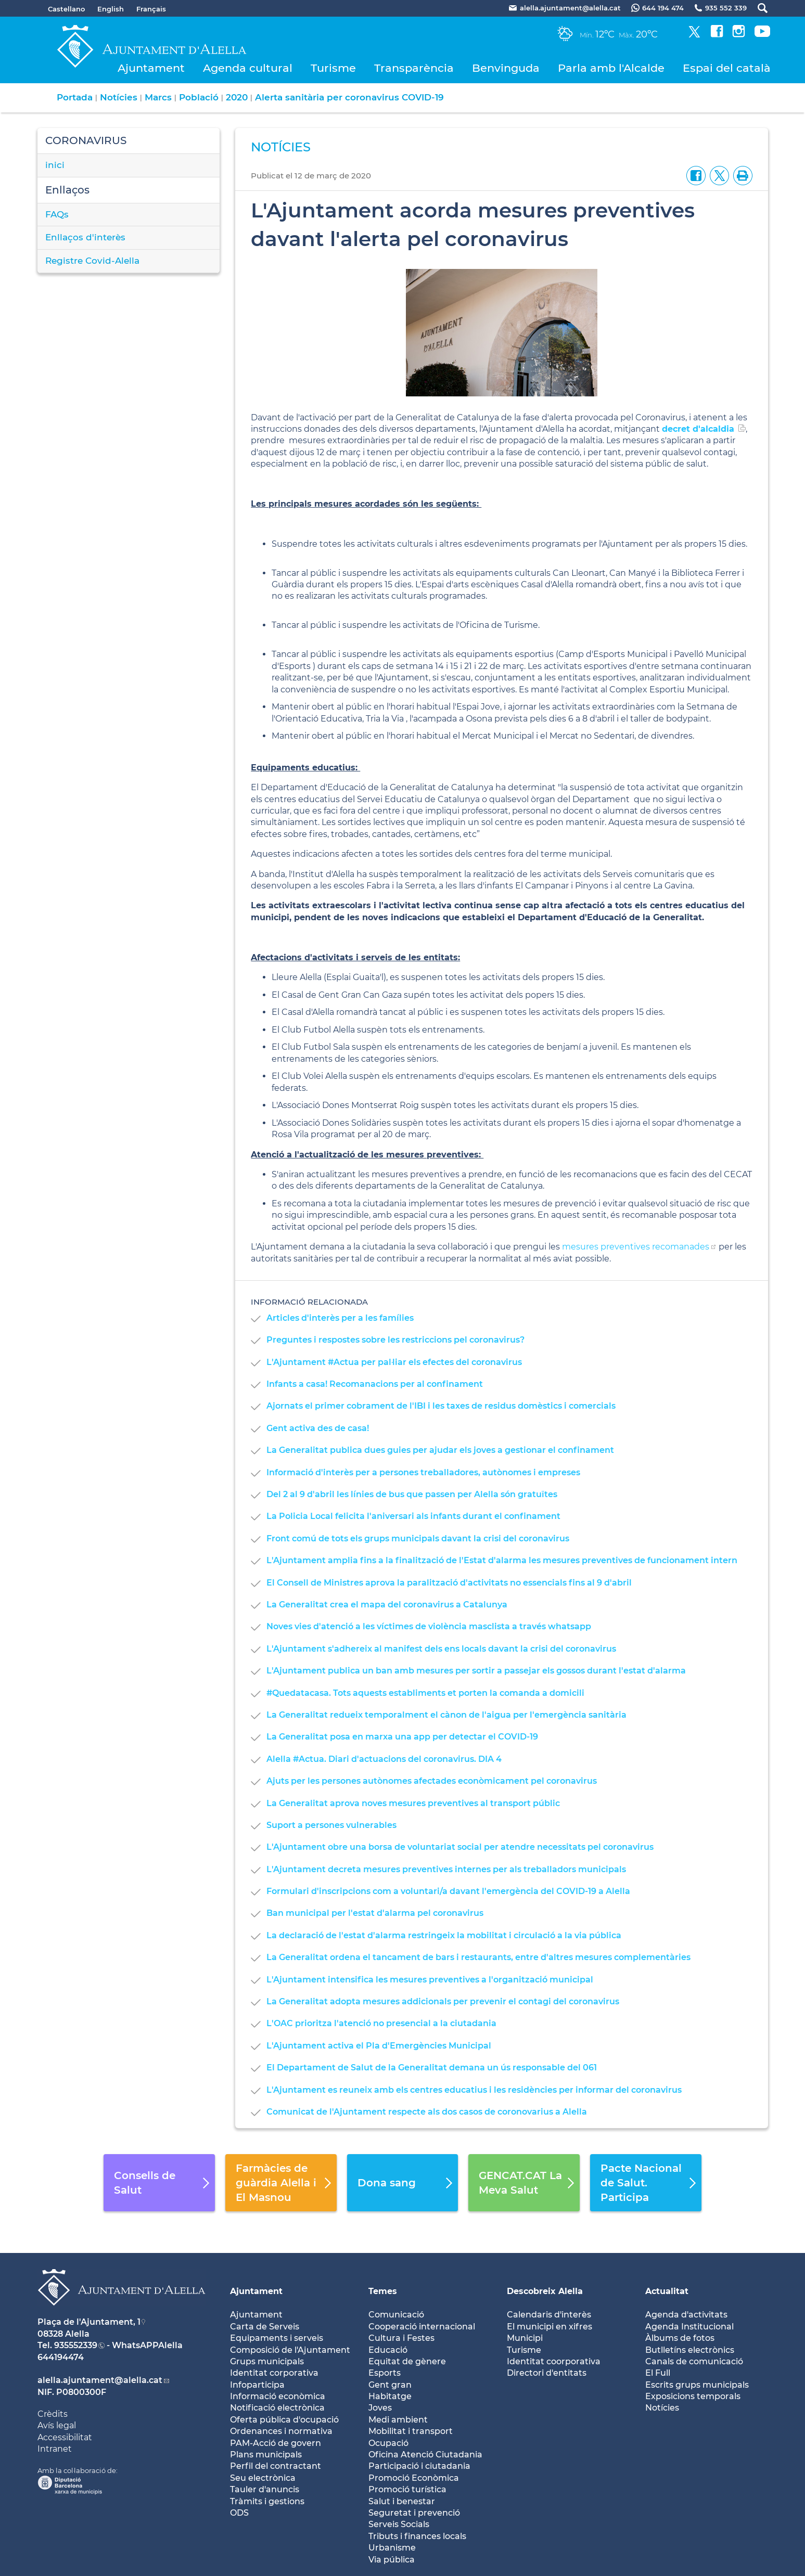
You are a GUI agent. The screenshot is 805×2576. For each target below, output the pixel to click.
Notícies (118, 97)
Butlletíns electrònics (689, 2350)
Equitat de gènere (407, 2361)
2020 (237, 97)
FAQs (57, 214)
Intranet (54, 2449)
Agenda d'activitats (686, 2315)
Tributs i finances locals (417, 2536)
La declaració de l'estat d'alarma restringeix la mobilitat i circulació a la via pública (443, 1935)
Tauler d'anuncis (264, 2489)
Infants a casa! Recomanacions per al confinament (374, 1384)
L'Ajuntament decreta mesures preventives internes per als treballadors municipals (446, 1869)
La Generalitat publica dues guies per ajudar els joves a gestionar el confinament (440, 1450)
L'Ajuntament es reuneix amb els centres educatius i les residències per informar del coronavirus (474, 2090)
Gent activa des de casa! (317, 1428)
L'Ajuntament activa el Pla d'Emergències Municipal (378, 2046)
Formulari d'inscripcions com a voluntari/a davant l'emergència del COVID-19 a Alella (448, 1891)
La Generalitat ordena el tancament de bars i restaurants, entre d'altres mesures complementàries (478, 1957)
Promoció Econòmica (413, 2478)
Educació (387, 2350)
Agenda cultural (247, 67)
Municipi (525, 2338)
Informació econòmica (277, 2396)
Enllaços (67, 190)
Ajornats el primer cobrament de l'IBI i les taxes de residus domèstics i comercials (441, 1406)
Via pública (391, 2560)
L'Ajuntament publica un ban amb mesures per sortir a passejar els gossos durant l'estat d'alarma (476, 1671)
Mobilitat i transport (410, 2431)
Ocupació (388, 2443)
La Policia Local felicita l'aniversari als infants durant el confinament (413, 1516)
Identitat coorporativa (553, 2361)
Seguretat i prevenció (414, 2513)
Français (151, 9)
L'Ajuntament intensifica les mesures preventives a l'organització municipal (429, 1980)
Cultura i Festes (401, 2338)
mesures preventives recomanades (635, 1247)
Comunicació (396, 2315)
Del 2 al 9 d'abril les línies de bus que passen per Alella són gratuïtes (411, 1494)
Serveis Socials (398, 2524)
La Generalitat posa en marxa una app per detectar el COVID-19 (402, 1737)
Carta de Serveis (264, 2327)
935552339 (75, 2345)
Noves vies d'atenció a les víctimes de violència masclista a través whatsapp (428, 1626)
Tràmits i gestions (267, 2501)
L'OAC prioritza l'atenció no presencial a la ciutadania (381, 2023)
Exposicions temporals (692, 2396)
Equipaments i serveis (276, 2338)
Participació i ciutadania (419, 2466)
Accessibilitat (64, 2437)
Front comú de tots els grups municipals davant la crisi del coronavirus (417, 1538)
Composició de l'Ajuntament (290, 2350)
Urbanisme (392, 2548)
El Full (657, 2373)
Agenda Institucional (689, 2327)
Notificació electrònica (277, 2408)
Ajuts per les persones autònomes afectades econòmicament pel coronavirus (431, 1781)
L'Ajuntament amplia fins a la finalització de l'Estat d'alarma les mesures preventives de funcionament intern (501, 1560)
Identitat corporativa (274, 2373)
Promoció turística (407, 2489)
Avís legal (56, 2425)
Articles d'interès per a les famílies (340, 1318)
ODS (239, 2513)
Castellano (66, 9)
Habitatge (390, 2396)
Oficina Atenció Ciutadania (425, 2454)
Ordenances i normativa (281, 2431)
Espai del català (727, 67)
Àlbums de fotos (679, 2338)
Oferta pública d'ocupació (284, 2420)
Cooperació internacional (421, 2327)
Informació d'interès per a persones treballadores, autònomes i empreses (423, 1472)
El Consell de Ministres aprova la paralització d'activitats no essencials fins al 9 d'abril (449, 1583)
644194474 (60, 2357)
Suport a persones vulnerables (331, 1825)
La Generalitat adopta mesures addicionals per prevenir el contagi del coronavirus (442, 2001)
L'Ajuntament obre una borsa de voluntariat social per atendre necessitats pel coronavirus (460, 1847)
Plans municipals (266, 2454)
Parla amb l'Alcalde (611, 67)
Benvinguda (506, 67)
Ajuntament (151, 67)
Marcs (158, 97)
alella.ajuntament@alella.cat (99, 2380)
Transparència (414, 67)
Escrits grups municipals (697, 2385)
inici (55, 165)
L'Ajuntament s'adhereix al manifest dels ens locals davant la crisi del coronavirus (441, 1649)
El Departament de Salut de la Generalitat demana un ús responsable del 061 (431, 2067)
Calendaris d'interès (549, 2315)
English (110, 9)
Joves (380, 2408)
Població (199, 97)
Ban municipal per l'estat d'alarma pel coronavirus (374, 1913)
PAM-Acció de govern (275, 2443)
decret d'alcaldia (698, 429)
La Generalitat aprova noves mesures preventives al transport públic (413, 1803)
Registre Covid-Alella (92, 260)
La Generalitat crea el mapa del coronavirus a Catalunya (386, 1604)
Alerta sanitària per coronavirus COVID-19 (349, 97)
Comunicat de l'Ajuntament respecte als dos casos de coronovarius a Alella (426, 2112)
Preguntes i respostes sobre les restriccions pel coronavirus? (395, 1340)
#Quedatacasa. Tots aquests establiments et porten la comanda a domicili (425, 1693)
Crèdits (52, 2414)
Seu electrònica (263, 2478)
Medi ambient (398, 2420)
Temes (382, 2291)
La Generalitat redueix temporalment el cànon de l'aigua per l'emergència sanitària (446, 1715)
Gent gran (390, 2385)
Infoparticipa (257, 2385)
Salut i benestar (401, 2501)
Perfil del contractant (275, 2466)
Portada (75, 97)
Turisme (333, 67)
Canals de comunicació (694, 2361)
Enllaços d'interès (85, 237)
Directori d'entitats (546, 2373)
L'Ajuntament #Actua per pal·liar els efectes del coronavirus (394, 1362)
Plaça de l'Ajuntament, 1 (88, 2322)
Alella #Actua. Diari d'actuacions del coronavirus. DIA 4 (384, 1759)
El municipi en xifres (549, 2327)
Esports (384, 2373)
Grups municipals (267, 2361)
